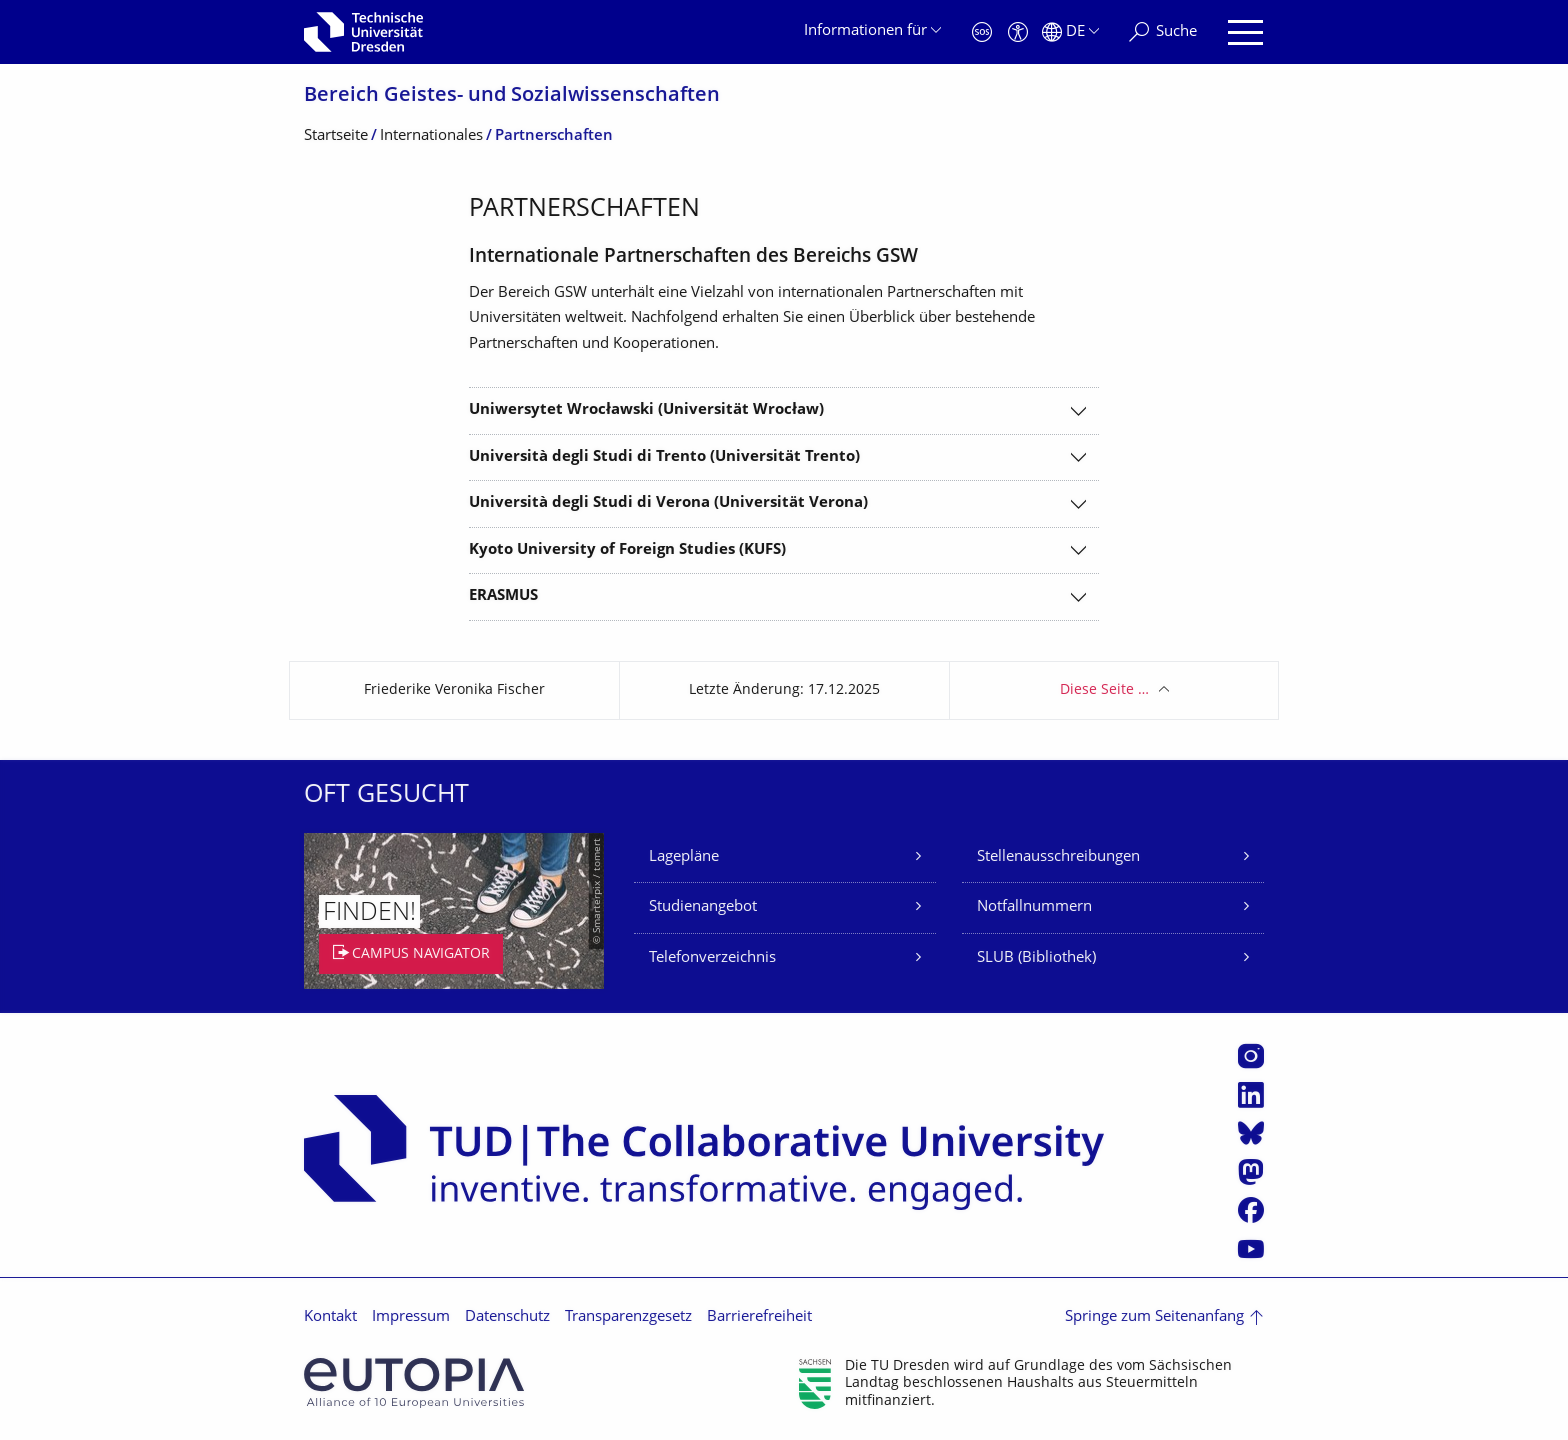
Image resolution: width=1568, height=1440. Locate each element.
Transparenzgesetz (628, 1317)
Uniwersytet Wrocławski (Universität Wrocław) (646, 410)
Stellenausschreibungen (1058, 857)
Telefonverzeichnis (712, 958)
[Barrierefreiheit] (1018, 32)
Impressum (411, 1317)
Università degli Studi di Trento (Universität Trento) (664, 457)
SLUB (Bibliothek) (1036, 958)
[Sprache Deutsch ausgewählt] (1070, 32)
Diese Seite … (1104, 690)
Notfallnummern (1034, 907)
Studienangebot (703, 907)
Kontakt (330, 1317)
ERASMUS (503, 596)
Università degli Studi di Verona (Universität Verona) (668, 503)
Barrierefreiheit (759, 1317)
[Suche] (1163, 32)
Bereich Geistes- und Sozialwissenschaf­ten (512, 96)
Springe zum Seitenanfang (1154, 1317)
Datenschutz (507, 1317)
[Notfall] (982, 32)
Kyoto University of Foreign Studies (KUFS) (627, 550)
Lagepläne (684, 857)
